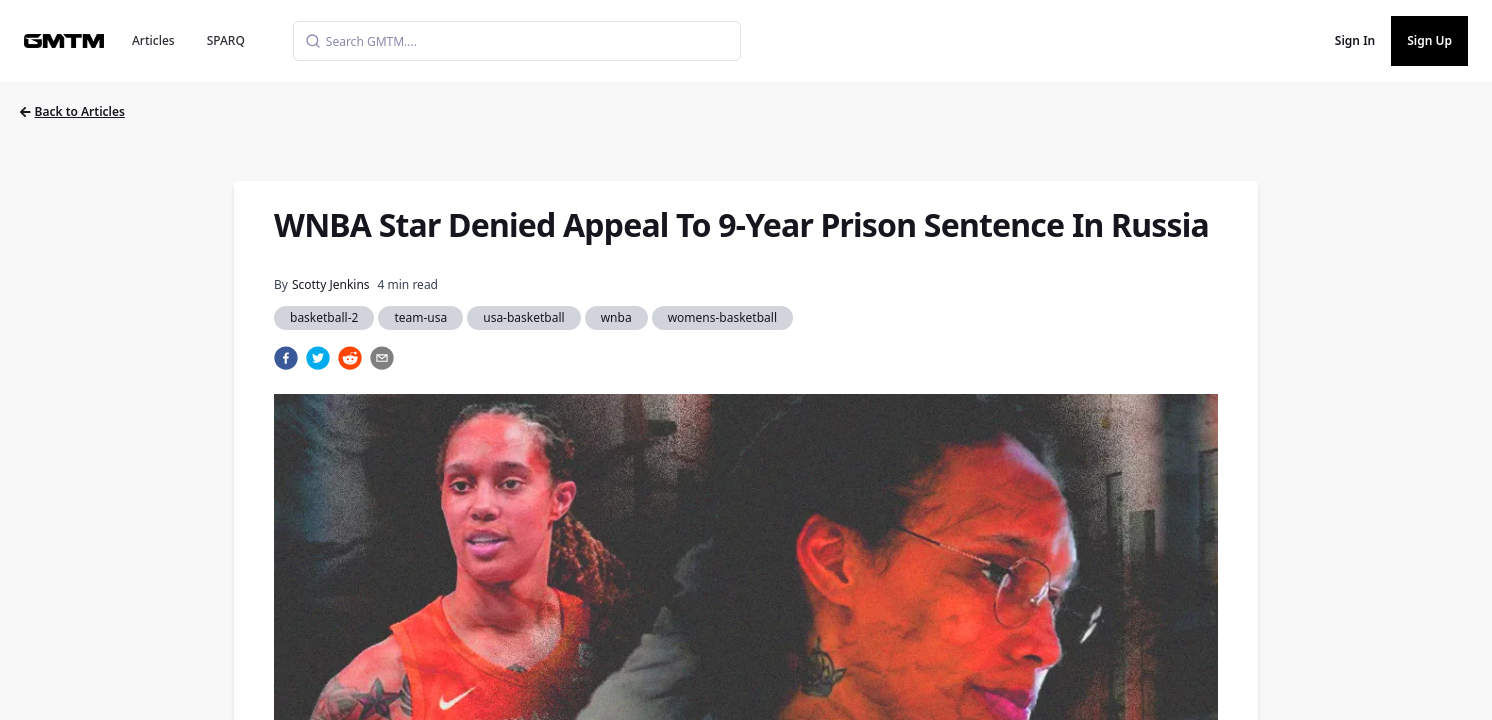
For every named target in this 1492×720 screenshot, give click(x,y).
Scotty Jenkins (331, 284)
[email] (382, 358)
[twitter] (318, 358)
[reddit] (350, 358)
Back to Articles (72, 111)
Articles (153, 40)
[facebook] (286, 358)
